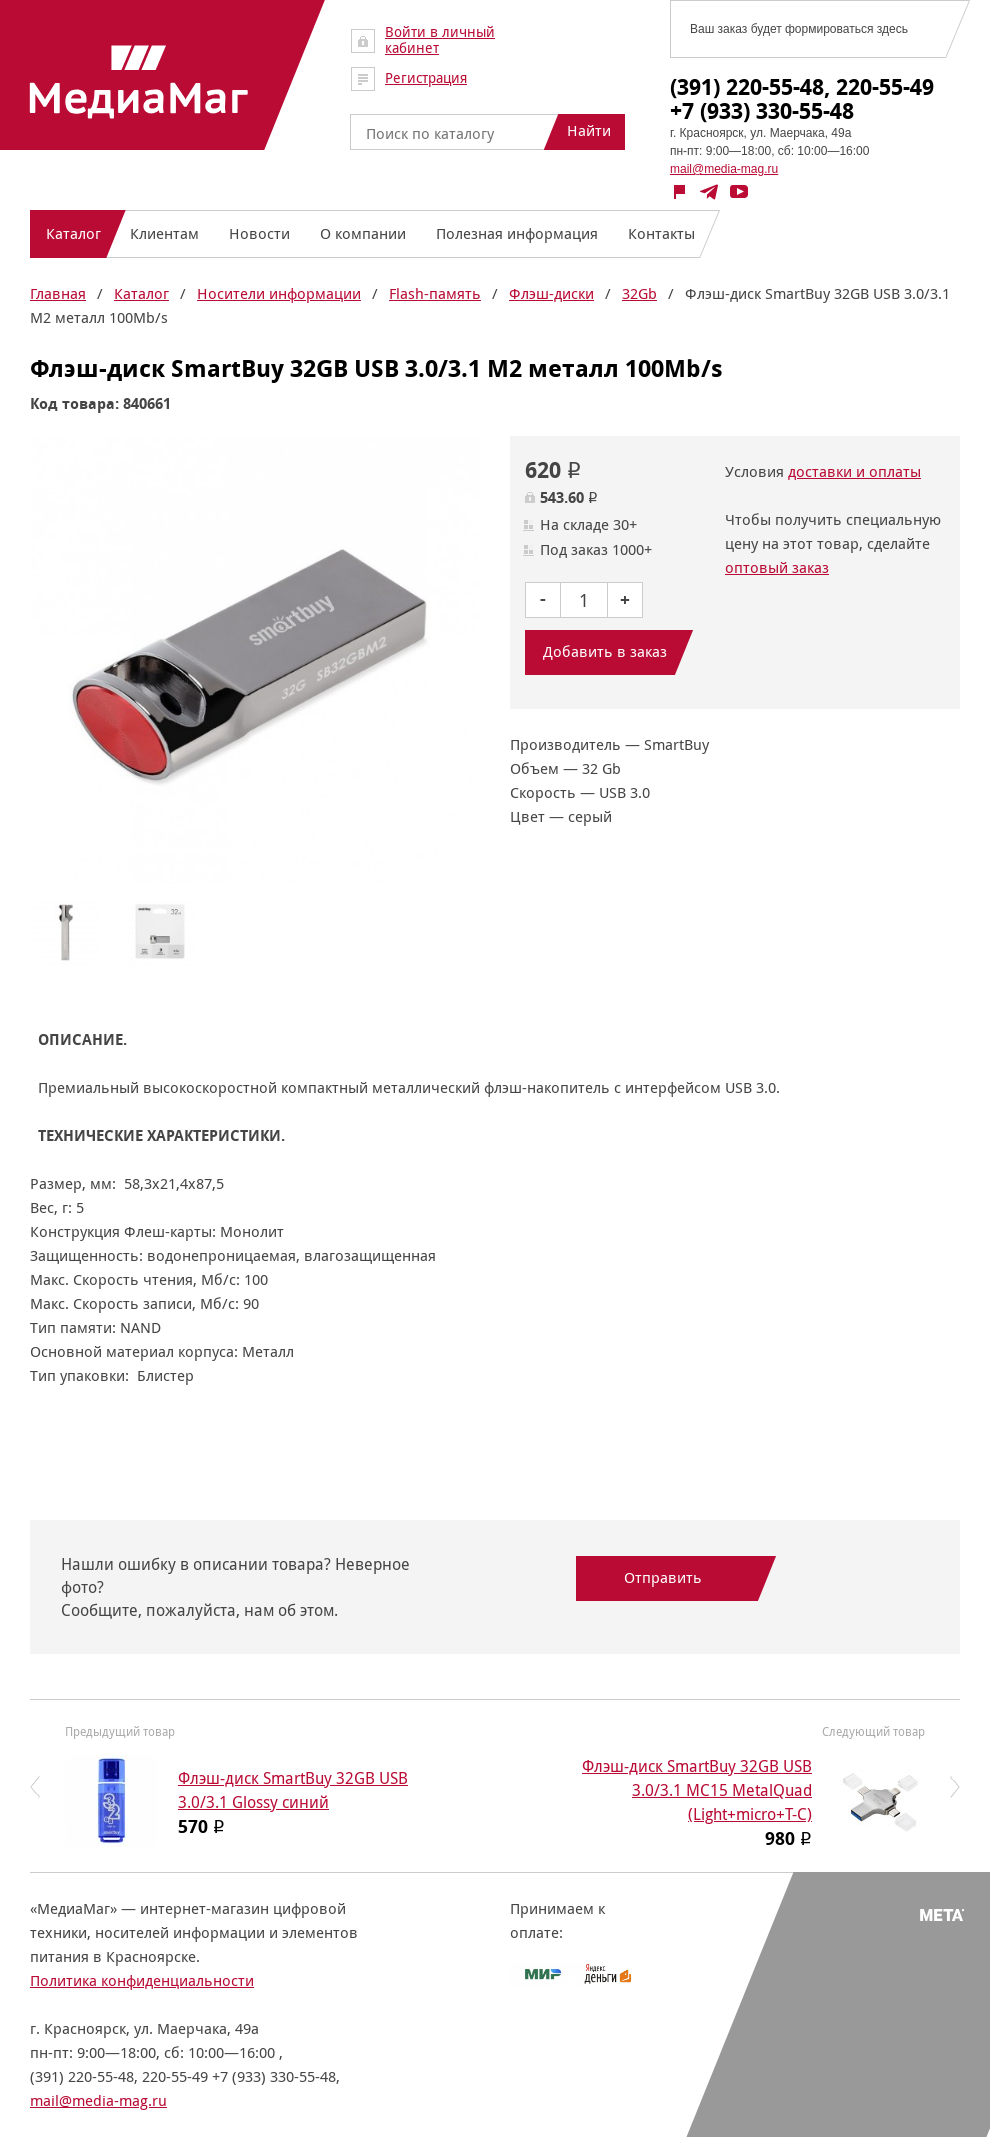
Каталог (141, 293)
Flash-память (435, 293)
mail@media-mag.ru (724, 169)
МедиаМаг (139, 82)
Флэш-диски (551, 293)
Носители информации (279, 293)
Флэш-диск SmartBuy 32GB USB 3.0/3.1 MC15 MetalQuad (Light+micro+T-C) (697, 1790)
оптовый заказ (777, 567)
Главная (58, 293)
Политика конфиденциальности (142, 1980)
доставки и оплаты (854, 471)
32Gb (639, 293)
